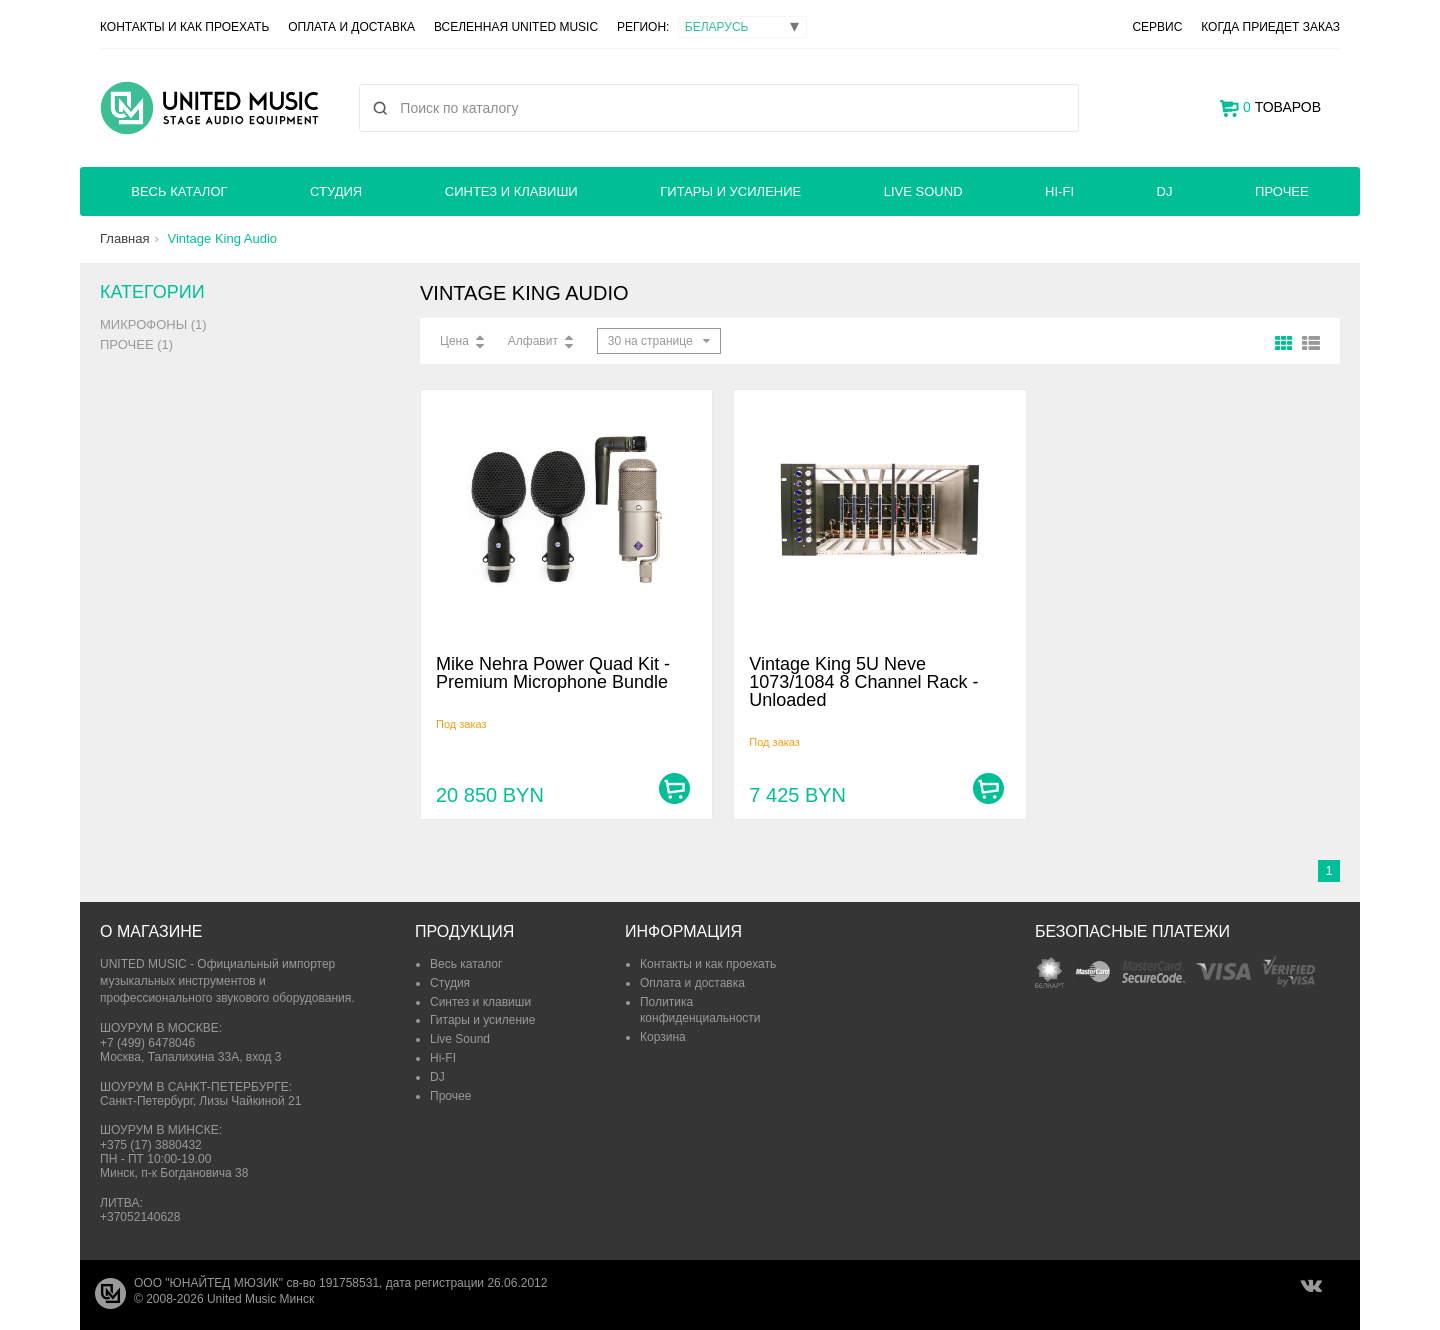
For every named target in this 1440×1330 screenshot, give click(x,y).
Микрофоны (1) (153, 324)
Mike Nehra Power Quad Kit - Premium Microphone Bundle (553, 673)
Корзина (663, 1037)
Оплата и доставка (351, 27)
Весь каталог (179, 191)
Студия (336, 191)
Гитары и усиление (730, 191)
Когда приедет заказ (1270, 27)
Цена (454, 341)
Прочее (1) (136, 344)
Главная (124, 238)
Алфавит (533, 341)
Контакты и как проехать (184, 27)
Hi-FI (1059, 191)
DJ (1165, 191)
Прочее (1282, 191)
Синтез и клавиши (511, 191)
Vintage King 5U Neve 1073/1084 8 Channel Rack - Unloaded (863, 682)
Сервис (1157, 27)
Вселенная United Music (516, 27)
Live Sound (923, 191)
